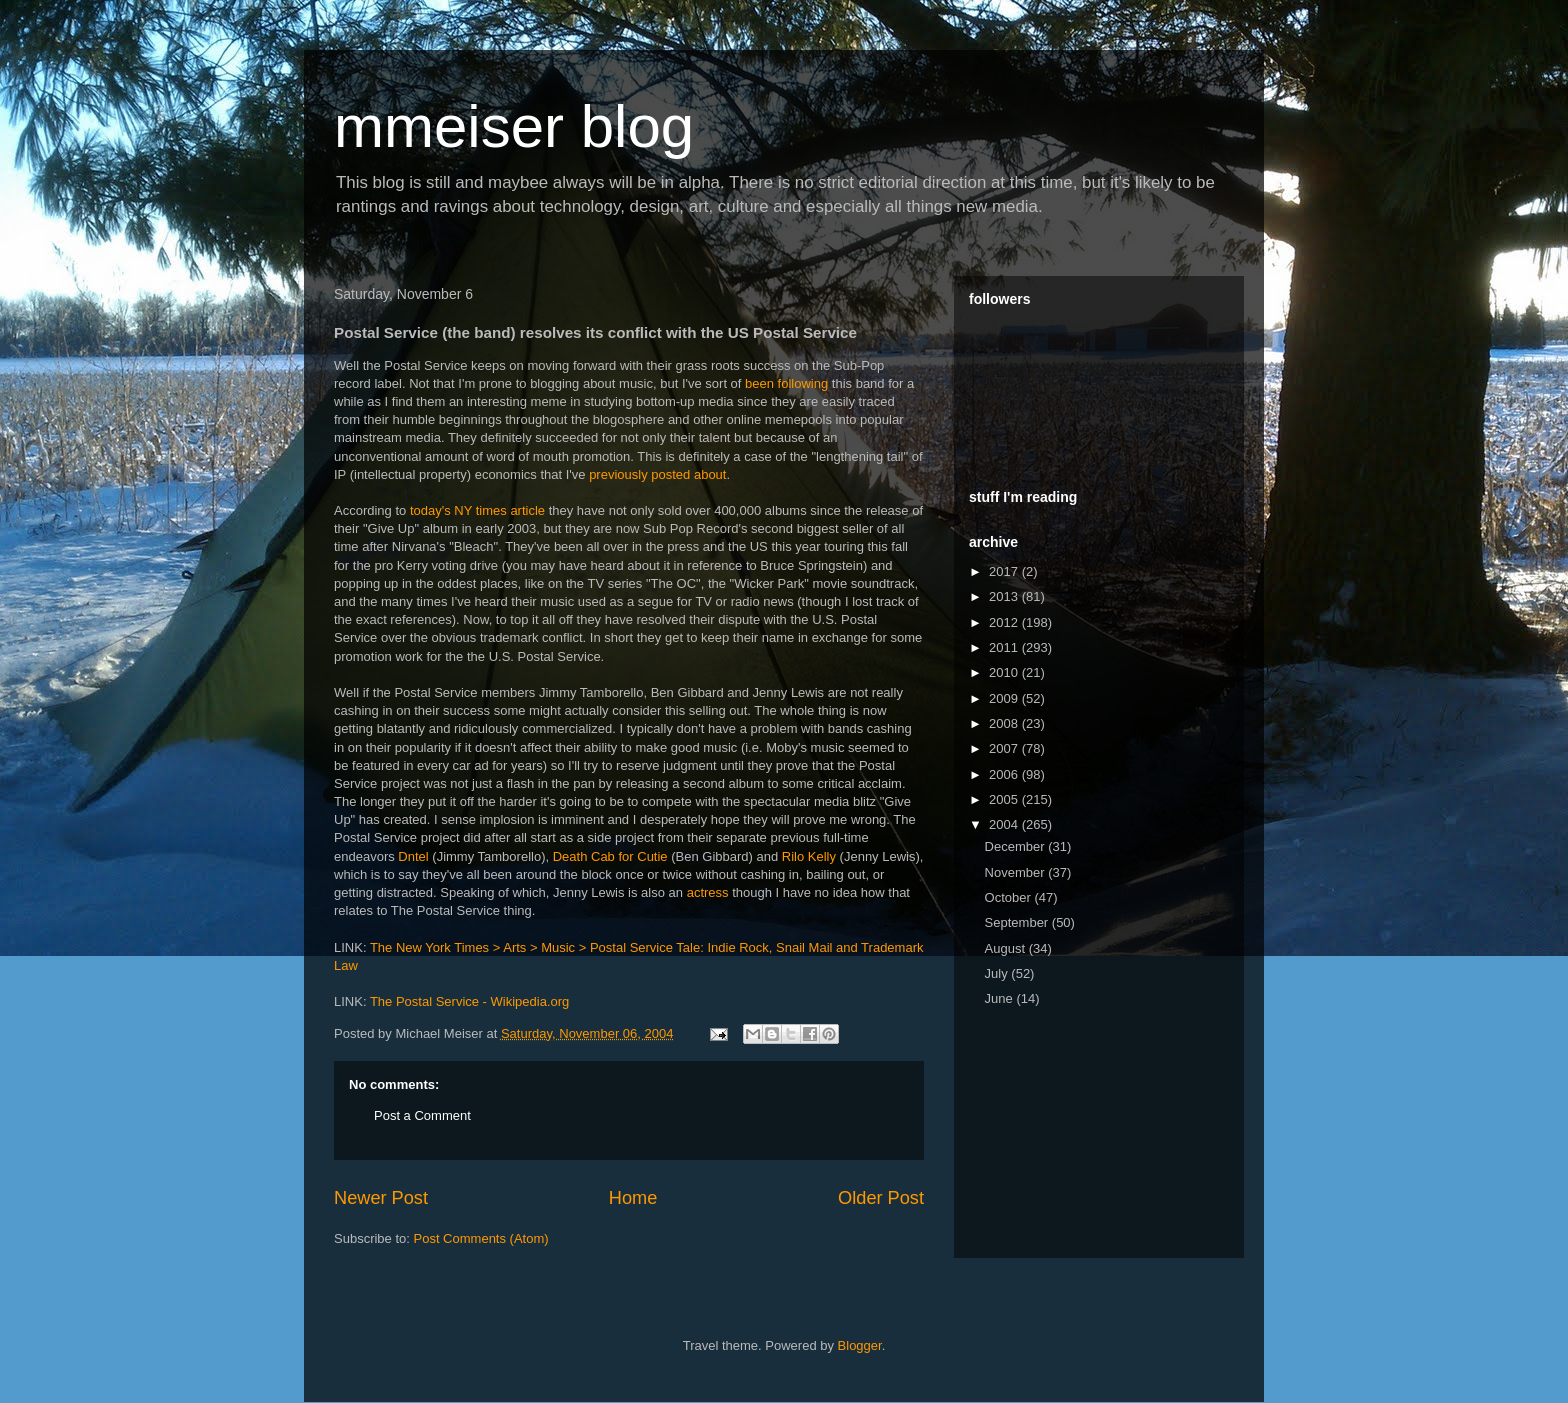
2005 (1005, 799)
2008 (1005, 723)
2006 (1005, 774)
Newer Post (381, 1198)
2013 (1005, 596)
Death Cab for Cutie (610, 856)
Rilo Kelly (809, 856)
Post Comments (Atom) (481, 1238)
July (998, 973)
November (1017, 872)
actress (708, 892)
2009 (1005, 698)
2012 (1005, 622)
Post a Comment (422, 1115)
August (1007, 948)
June (1001, 998)
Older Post (881, 1198)
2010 (1005, 672)
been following (786, 383)
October (1010, 897)
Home (633, 1198)
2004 (1005, 824)
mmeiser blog (514, 126)
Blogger (860, 1345)
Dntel (413, 856)
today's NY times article (477, 510)
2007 (1005, 748)
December (1017, 846)
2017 (1005, 571)
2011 (1005, 647)
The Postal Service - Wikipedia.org (469, 1001)
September (1018, 922)
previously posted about (657, 474)
